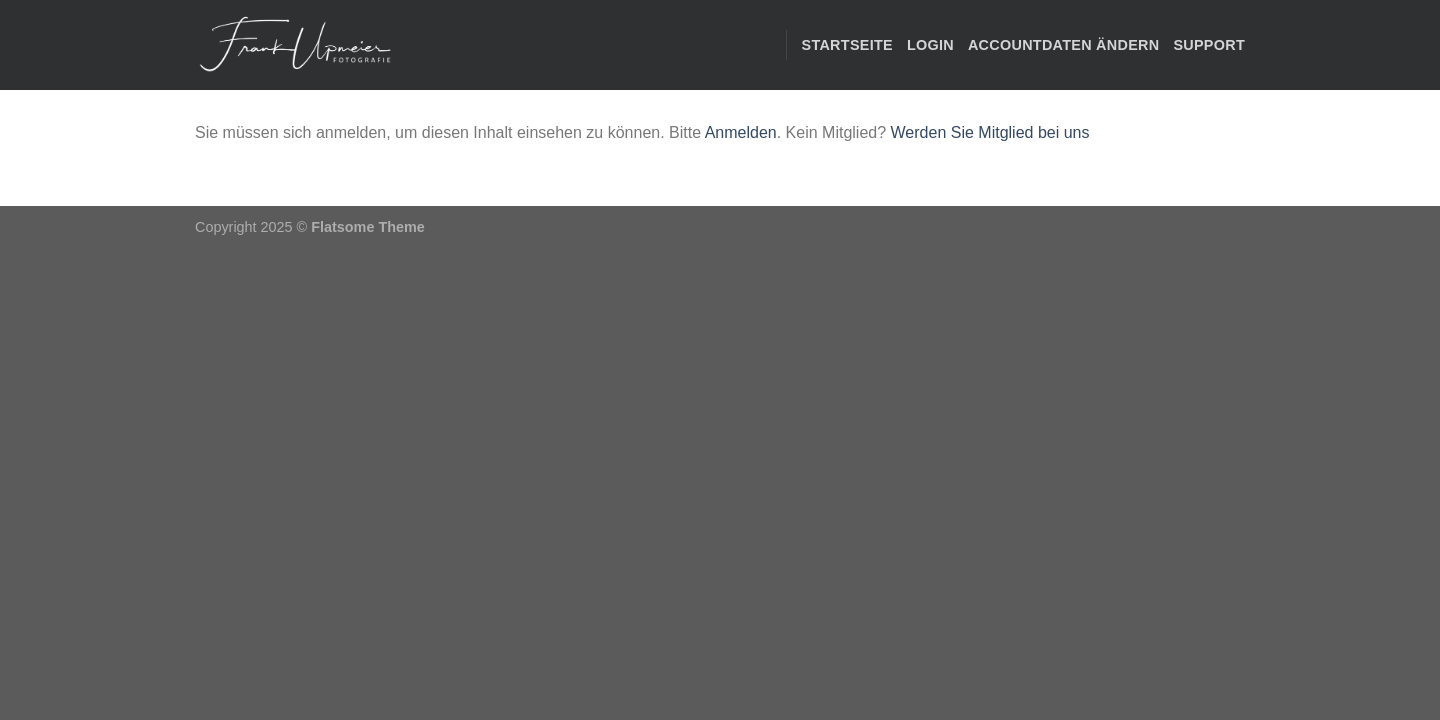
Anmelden (741, 132)
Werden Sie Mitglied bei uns (990, 132)
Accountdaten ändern (1063, 45)
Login (930, 45)
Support (1209, 45)
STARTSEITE (847, 45)
